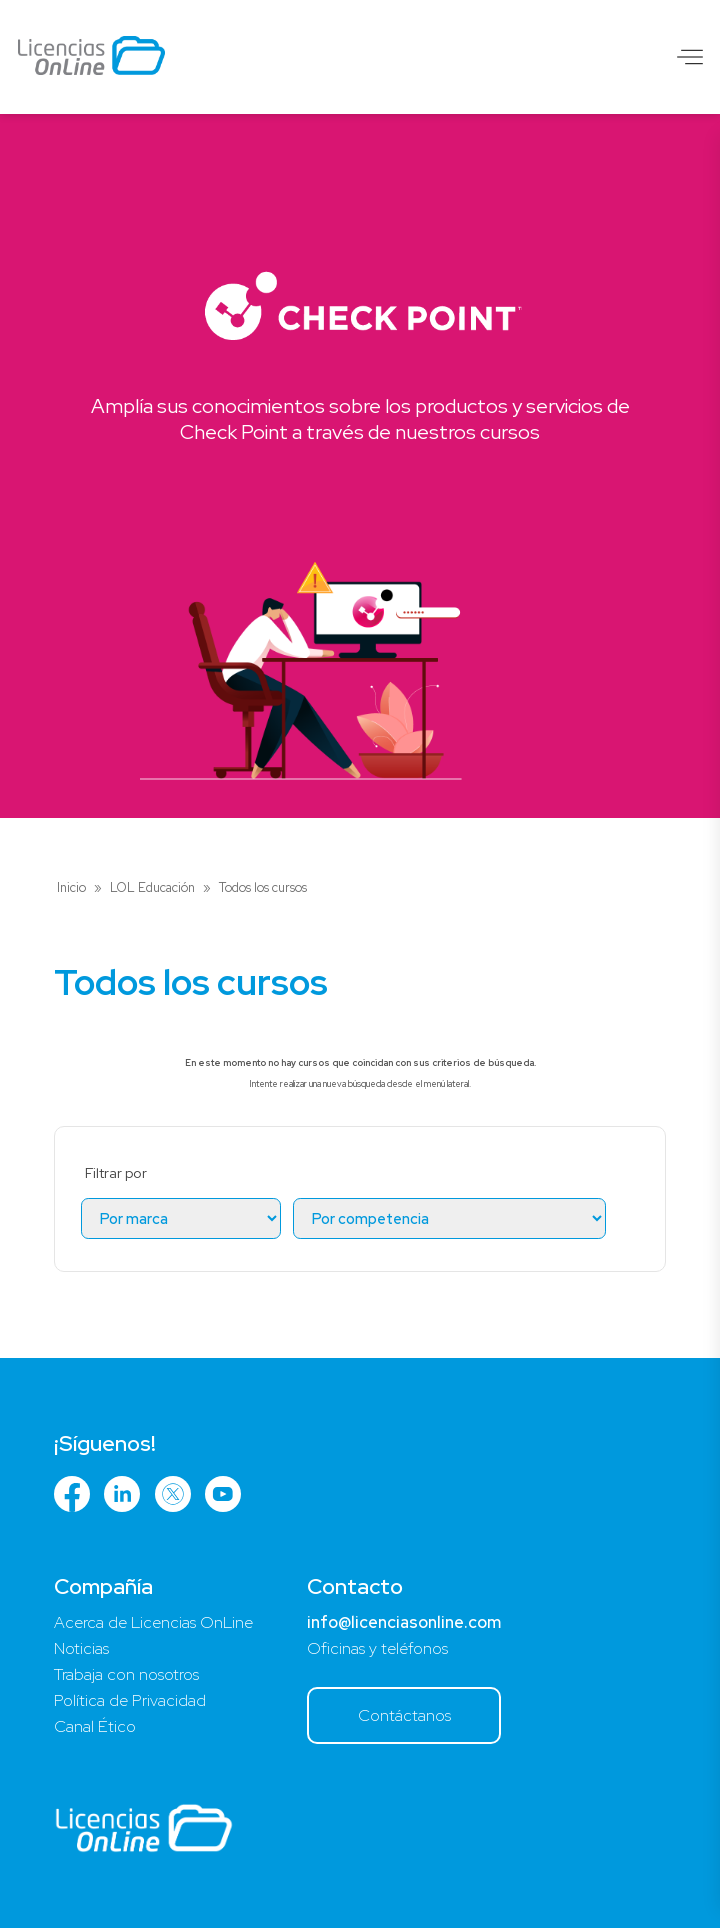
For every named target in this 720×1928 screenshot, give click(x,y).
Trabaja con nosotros (126, 1674)
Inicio (71, 887)
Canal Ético (95, 1726)
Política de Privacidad (130, 1700)
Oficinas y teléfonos (377, 1648)
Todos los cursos (263, 887)
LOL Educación (152, 887)
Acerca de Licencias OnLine (153, 1622)
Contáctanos (404, 1715)
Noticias (81, 1648)
